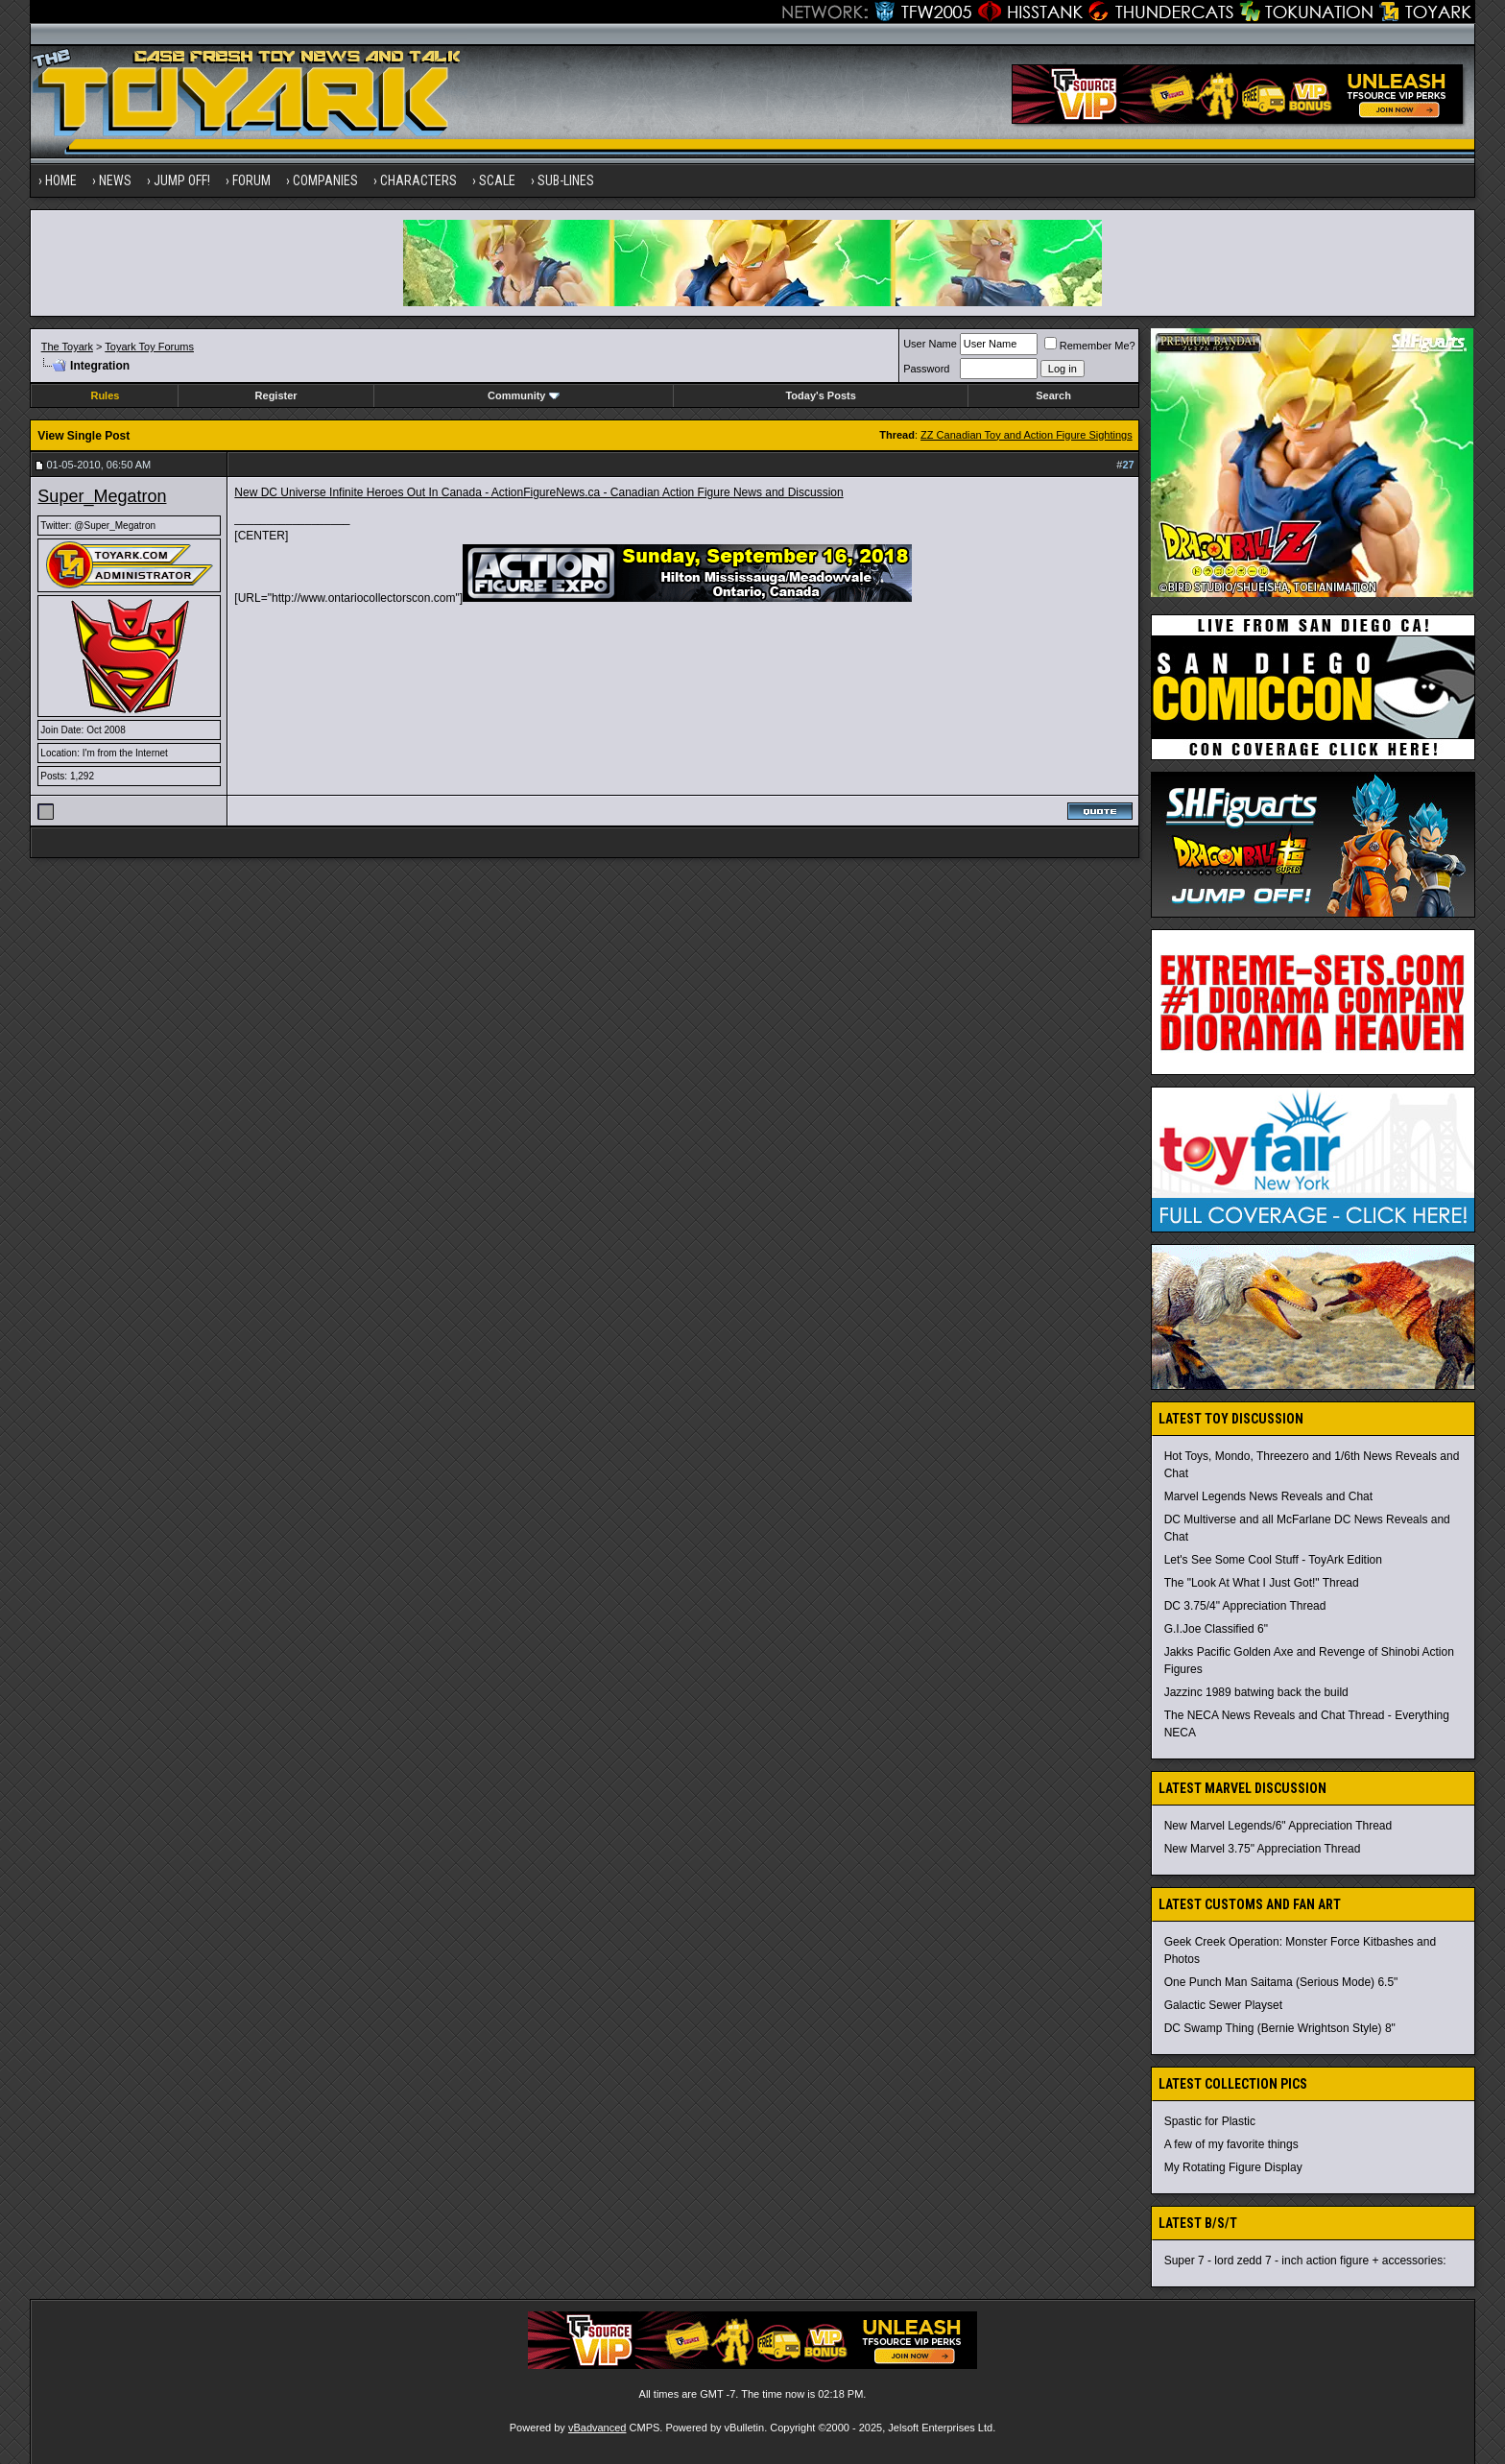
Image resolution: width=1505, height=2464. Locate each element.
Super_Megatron (101, 496)
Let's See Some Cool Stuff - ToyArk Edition (1273, 1560)
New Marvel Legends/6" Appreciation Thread (1278, 1825)
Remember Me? (1089, 345)
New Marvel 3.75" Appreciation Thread (1262, 1848)
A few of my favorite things (1231, 2144)
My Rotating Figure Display (1233, 2167)
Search (1053, 395)
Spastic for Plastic (1209, 2121)
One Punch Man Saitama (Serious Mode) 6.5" (1281, 1982)
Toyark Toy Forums (149, 346)
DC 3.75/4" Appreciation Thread (1245, 1606)
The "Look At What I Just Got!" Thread (1261, 1583)
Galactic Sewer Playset (1223, 2005)
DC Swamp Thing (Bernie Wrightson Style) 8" (1280, 2028)
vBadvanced (597, 2427)
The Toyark (67, 346)
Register (276, 395)
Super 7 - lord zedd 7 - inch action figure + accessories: (1305, 2260)
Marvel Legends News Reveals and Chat (1268, 1496)
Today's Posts (820, 395)
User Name (930, 343)
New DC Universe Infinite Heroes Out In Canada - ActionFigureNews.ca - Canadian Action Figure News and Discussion (538, 492)
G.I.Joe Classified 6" (1216, 1629)
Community (524, 395)
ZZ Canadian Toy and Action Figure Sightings (1026, 435)
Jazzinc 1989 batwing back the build (1256, 1692)
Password (926, 368)
